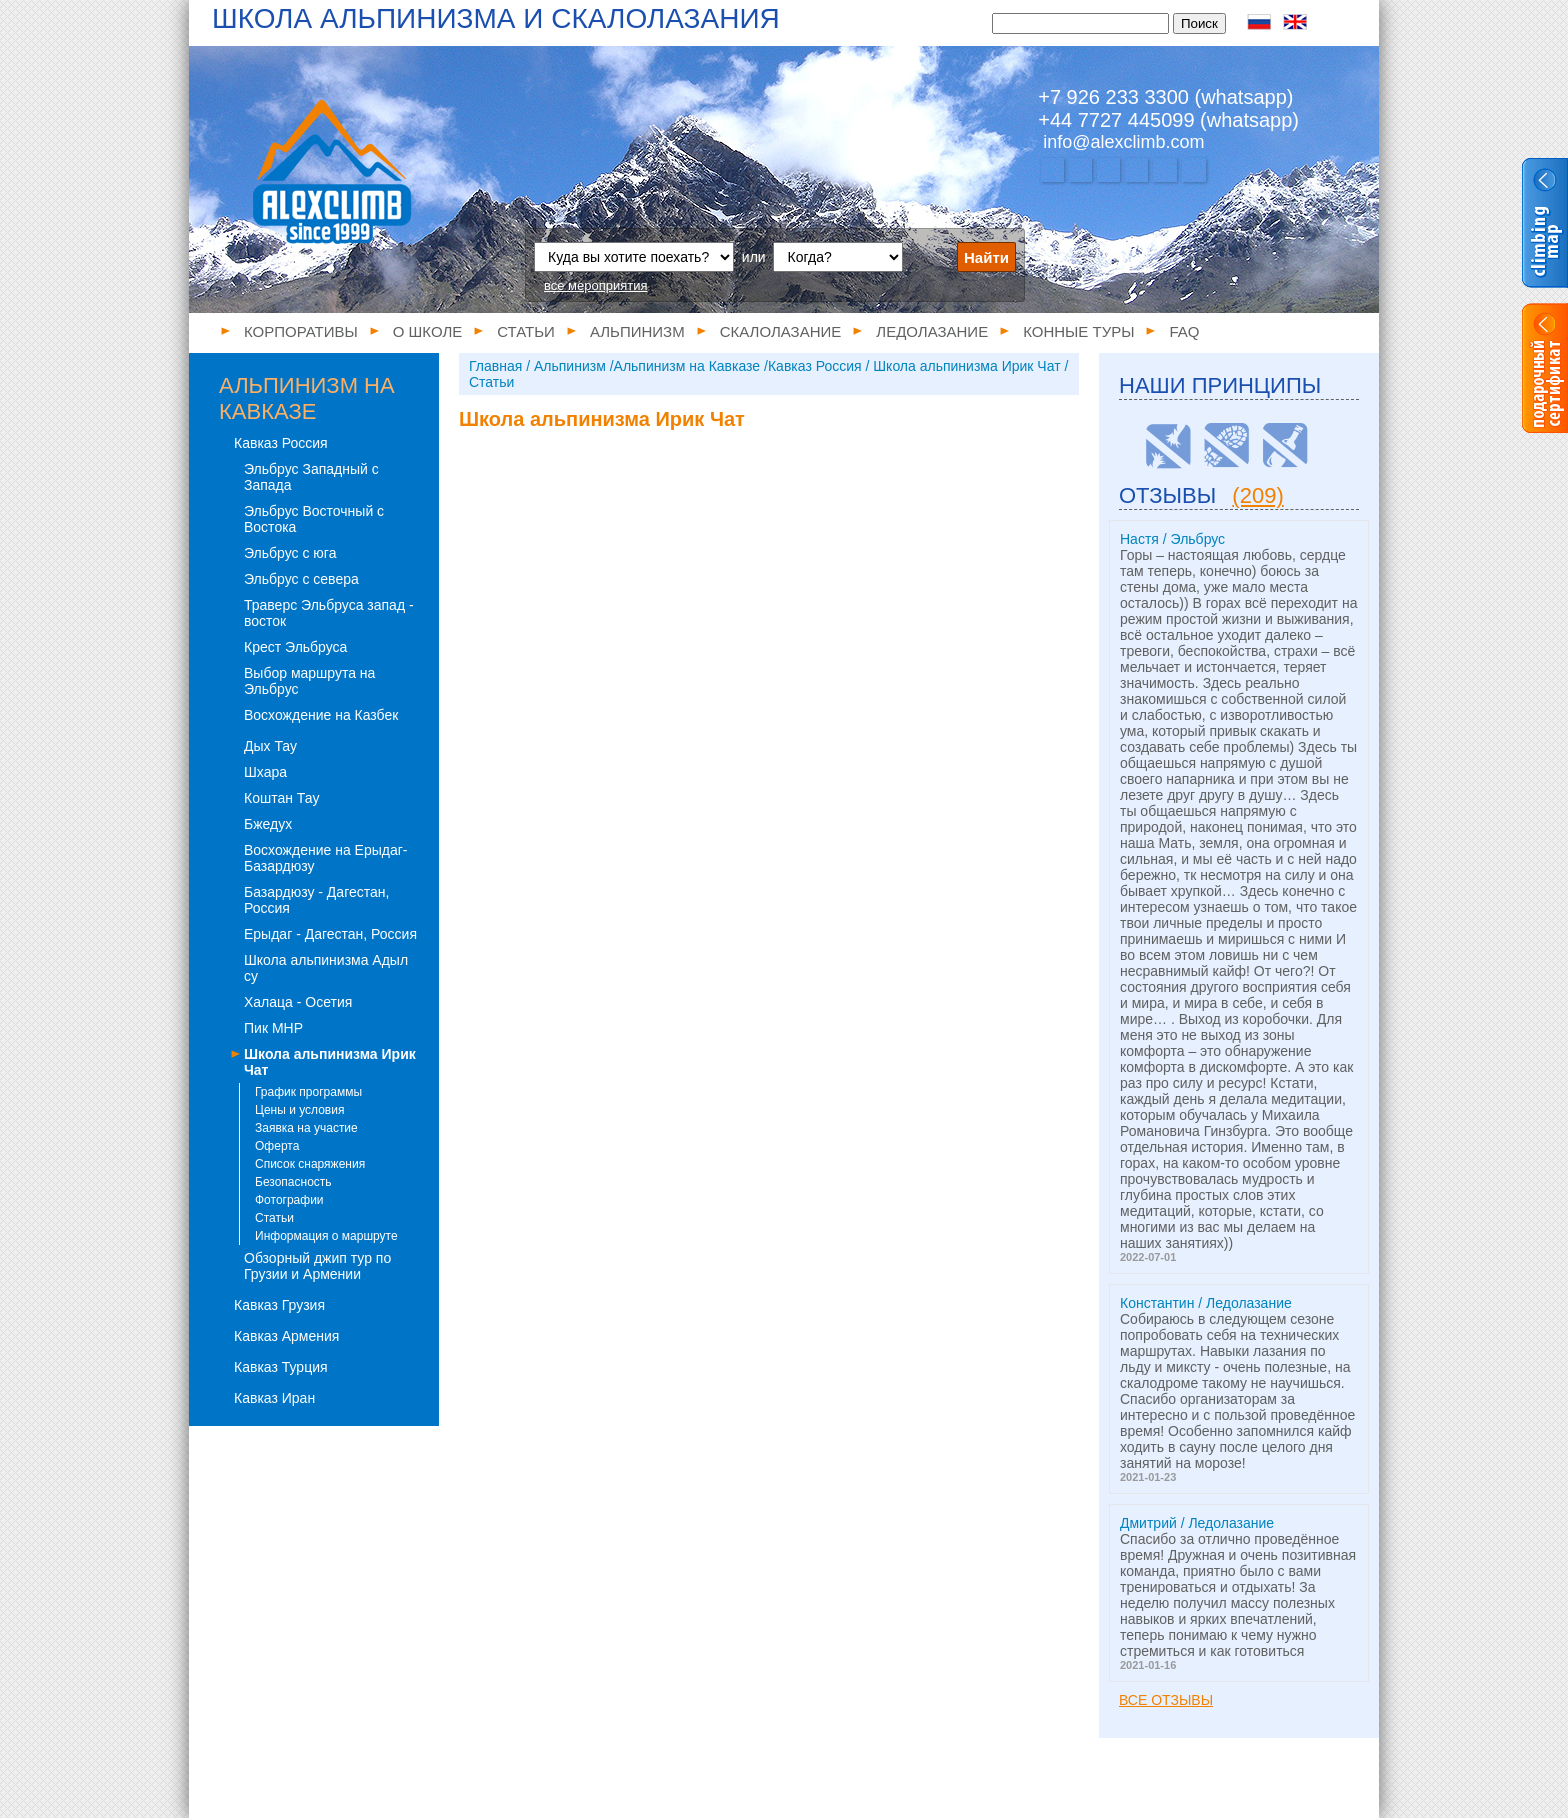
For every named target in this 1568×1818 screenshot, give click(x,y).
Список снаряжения (310, 1164)
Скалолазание (781, 331)
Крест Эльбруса (295, 647)
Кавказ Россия (281, 443)
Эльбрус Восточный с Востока (314, 519)
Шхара (265, 772)
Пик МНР (273, 1028)
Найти (986, 257)
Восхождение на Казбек (321, 715)
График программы (308, 1092)
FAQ (1184, 331)
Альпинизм (637, 331)
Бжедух (268, 824)
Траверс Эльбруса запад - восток (329, 613)
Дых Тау (270, 746)
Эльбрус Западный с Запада (311, 477)
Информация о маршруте (326, 1236)
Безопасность (293, 1182)
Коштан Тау (281, 798)
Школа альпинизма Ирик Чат (330, 1062)
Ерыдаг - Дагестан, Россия (330, 934)
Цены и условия (299, 1110)
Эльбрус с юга (290, 553)
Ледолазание (932, 331)
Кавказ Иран (274, 1398)
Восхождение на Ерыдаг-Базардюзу (325, 858)
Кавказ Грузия (279, 1305)
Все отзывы (1166, 1700)
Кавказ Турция (281, 1367)
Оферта (277, 1146)
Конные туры (1078, 331)
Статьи (526, 331)
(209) (1257, 495)
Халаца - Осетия (298, 1002)
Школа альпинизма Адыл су (326, 968)
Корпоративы (301, 331)
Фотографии (289, 1200)
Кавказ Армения (286, 1336)
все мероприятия (596, 285)
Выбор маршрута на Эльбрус (309, 681)
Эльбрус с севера (301, 579)
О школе (428, 331)
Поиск (1199, 23)
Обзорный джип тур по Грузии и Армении (317, 1266)
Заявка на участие (306, 1128)
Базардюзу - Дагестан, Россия (316, 900)
